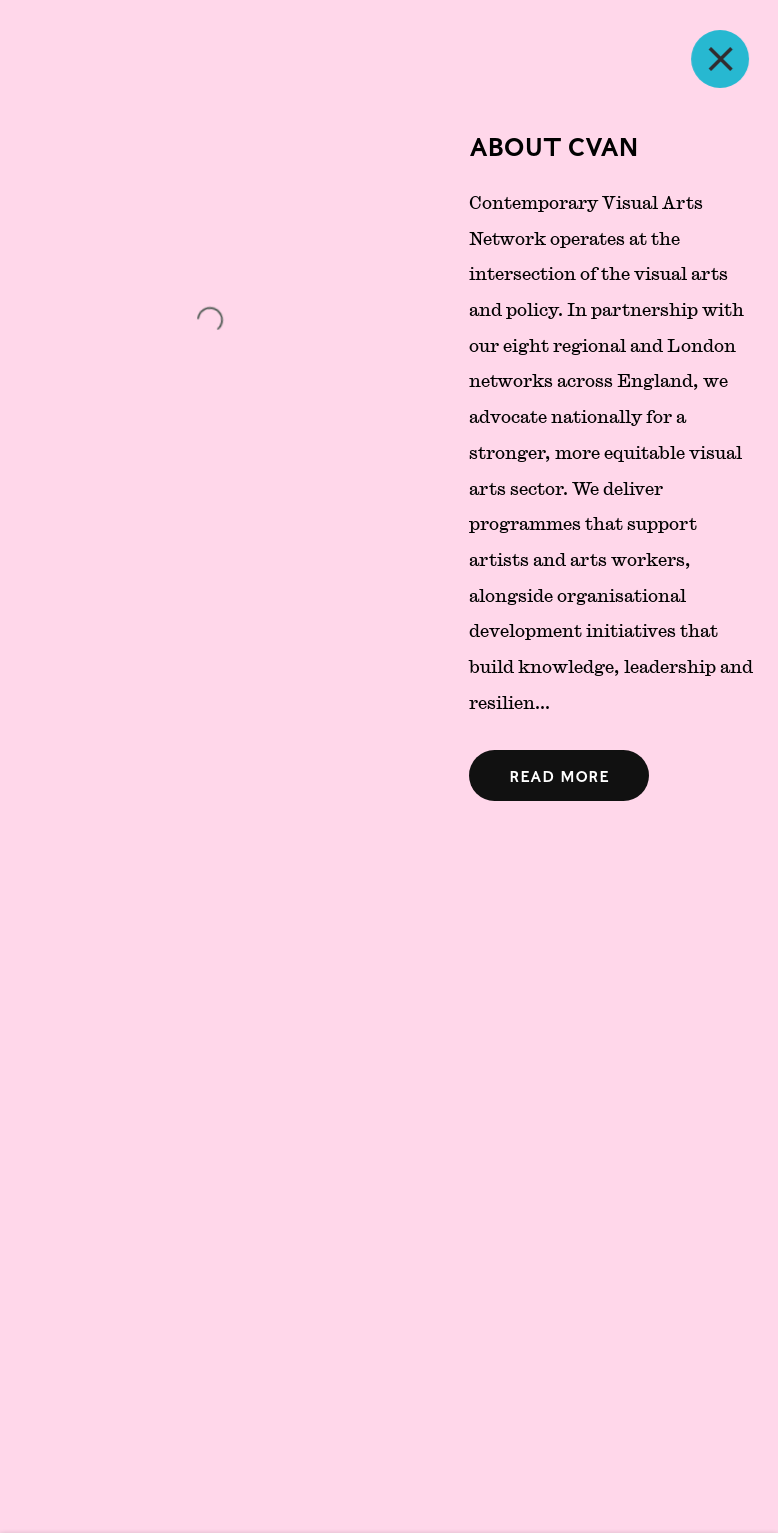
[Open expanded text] (559, 775)
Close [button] (748, 59)
